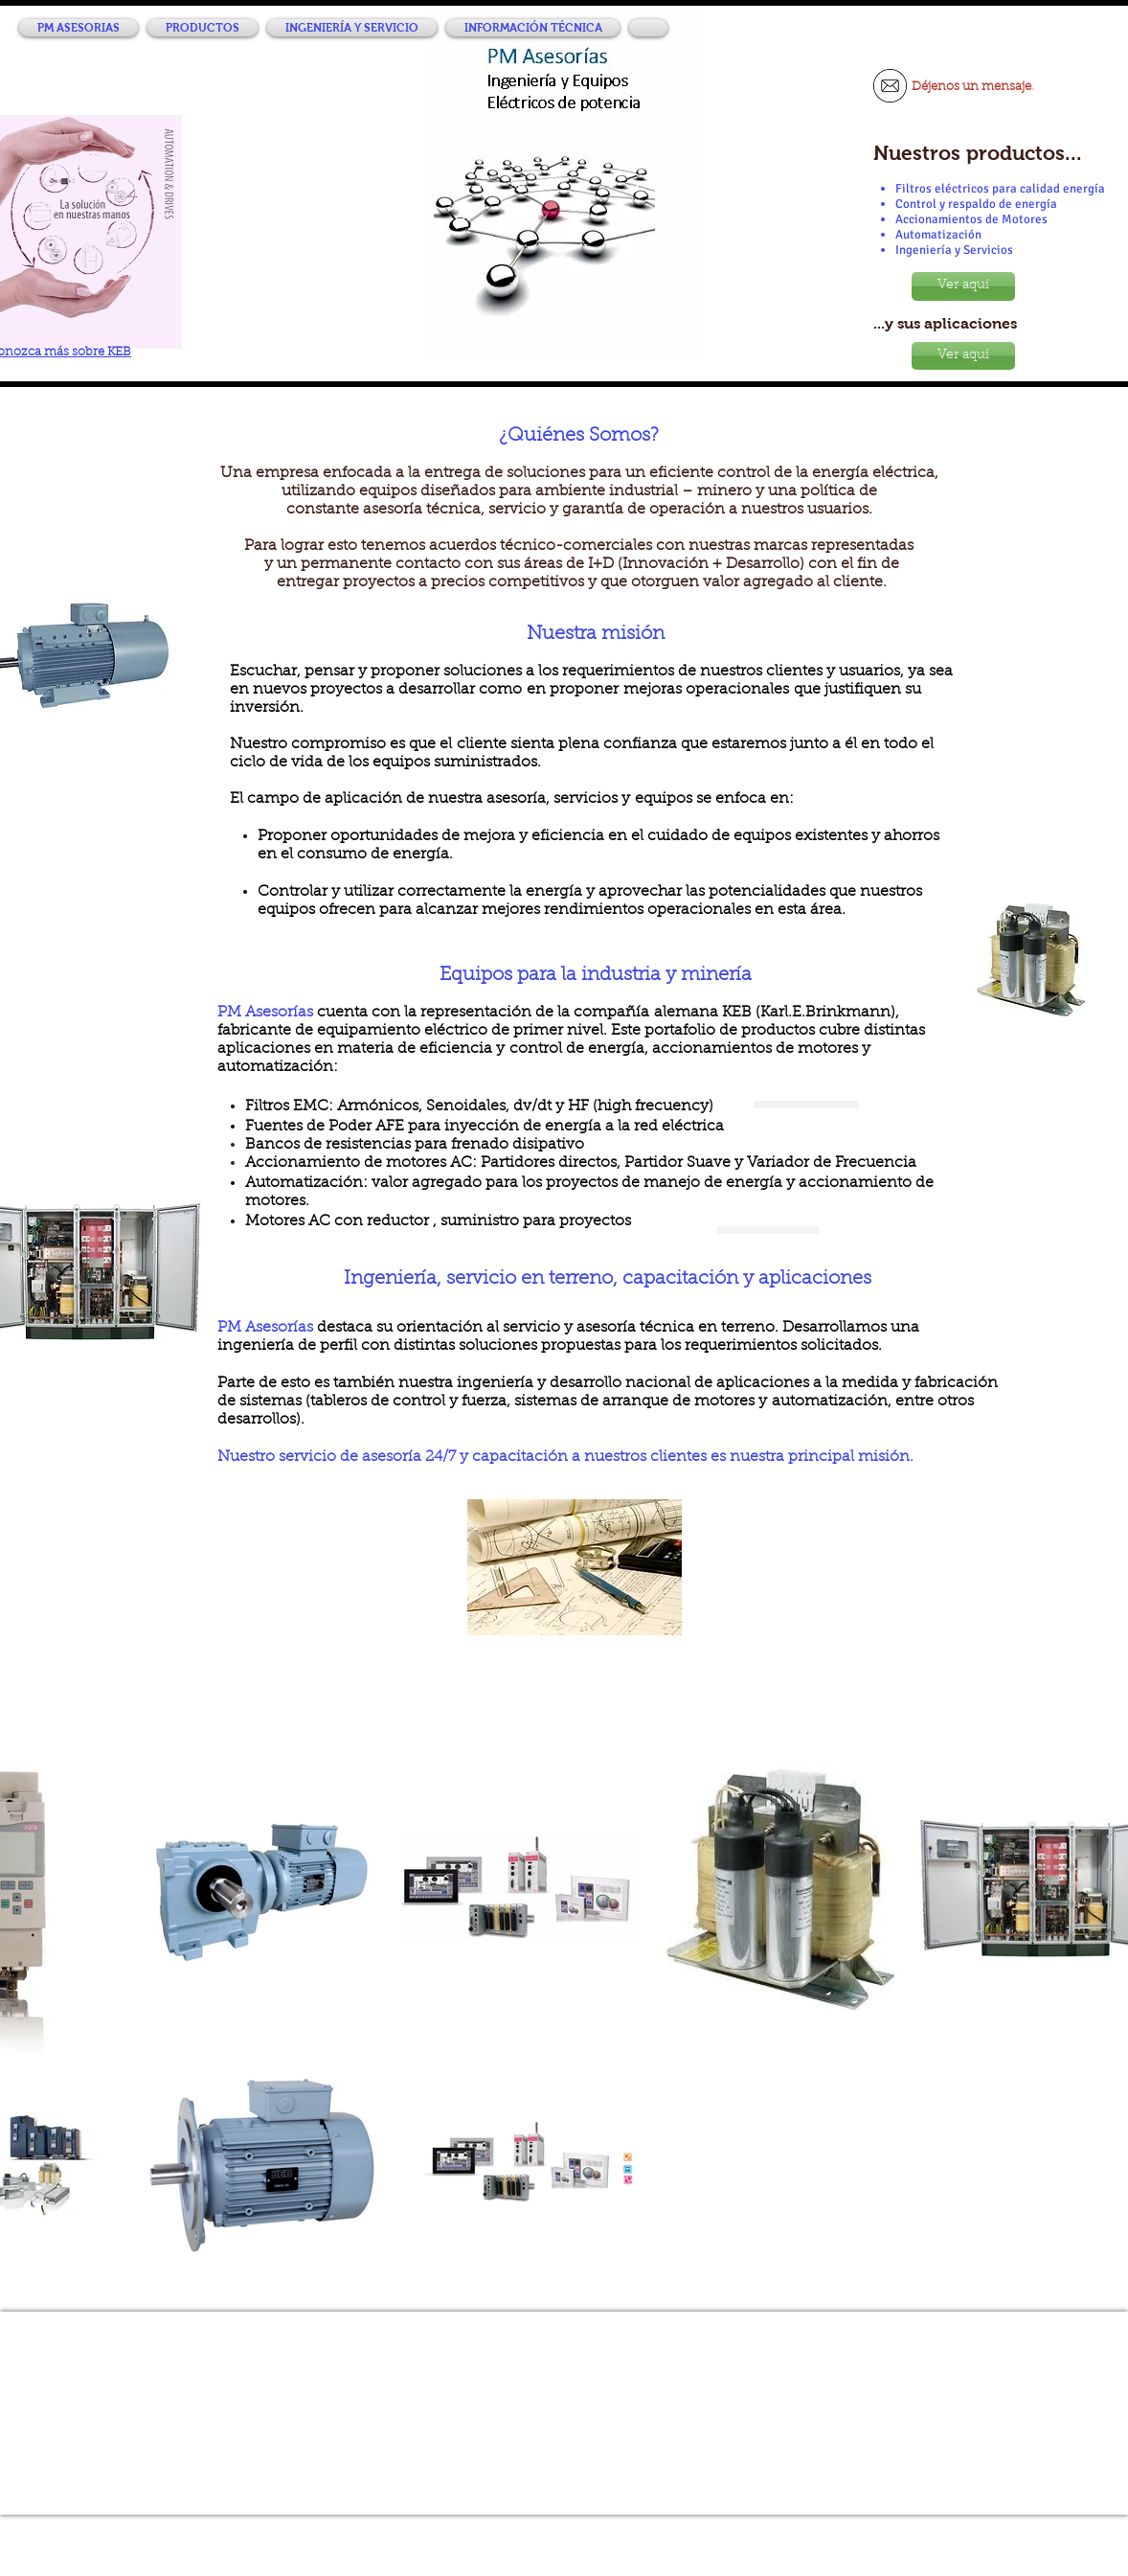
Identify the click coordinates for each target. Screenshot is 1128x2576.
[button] (202, 27)
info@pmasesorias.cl (580, 2440)
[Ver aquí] (963, 286)
